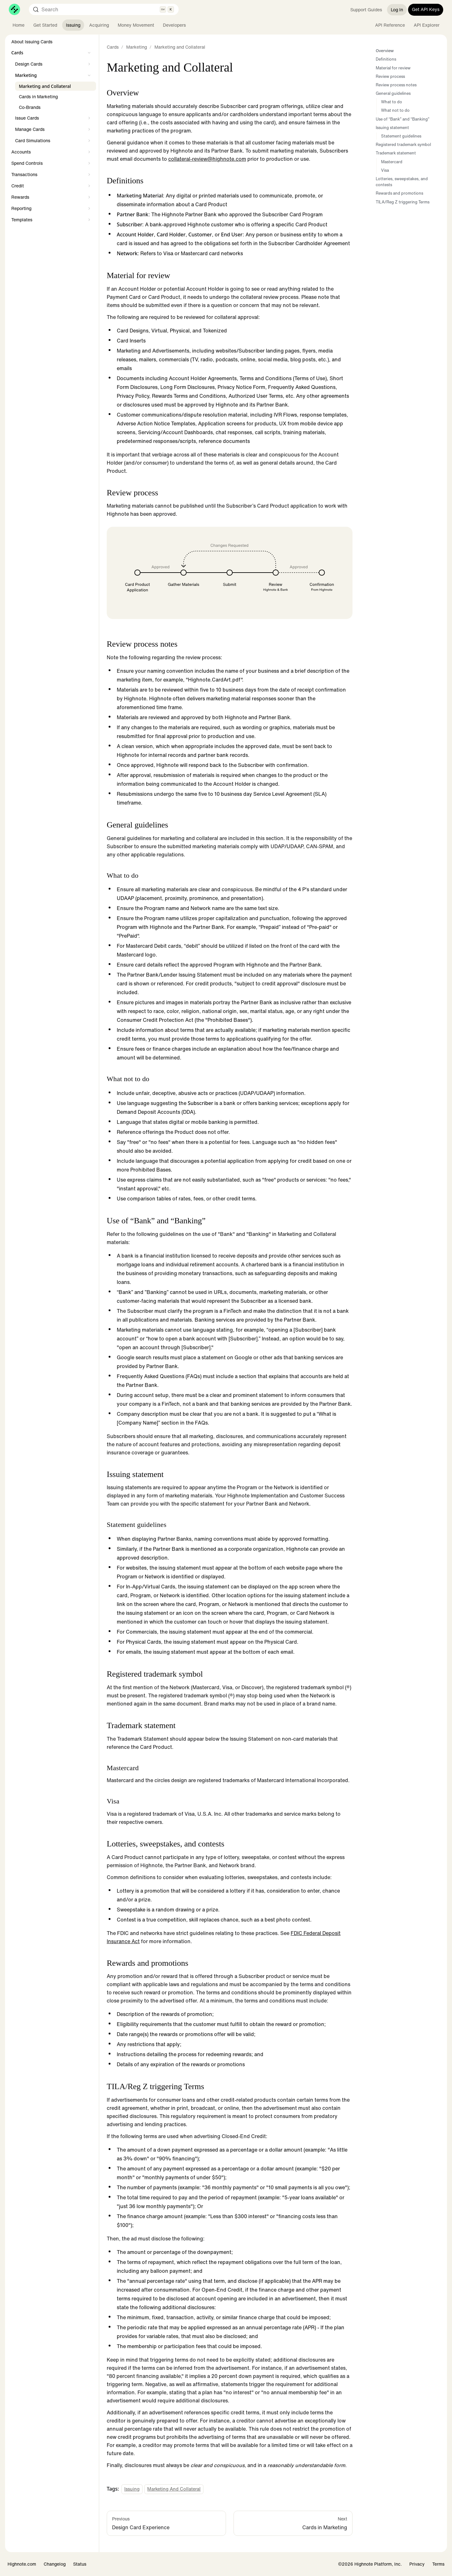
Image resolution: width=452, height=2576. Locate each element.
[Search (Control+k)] (104, 9)
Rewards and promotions (399, 193)
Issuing (73, 25)
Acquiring (99, 25)
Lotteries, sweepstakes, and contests (402, 182)
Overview (385, 50)
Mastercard (391, 161)
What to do (391, 102)
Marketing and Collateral (174, 2489)
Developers (174, 25)
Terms (438, 2564)
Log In (397, 9)
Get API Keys (425, 9)
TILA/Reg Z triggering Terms (402, 202)
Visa (385, 170)
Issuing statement (392, 128)
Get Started (45, 25)
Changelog (55, 2564)
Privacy (417, 2564)
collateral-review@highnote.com (207, 159)
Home (18, 25)
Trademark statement (396, 153)
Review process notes (396, 85)
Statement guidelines (401, 136)
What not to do (395, 110)
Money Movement (136, 25)
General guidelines (393, 93)
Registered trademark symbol (403, 145)
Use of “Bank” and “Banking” (402, 119)
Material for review (393, 68)
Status (79, 2564)
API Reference (390, 25)
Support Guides (366, 9)
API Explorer (426, 25)
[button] (52, 53)
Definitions (386, 59)
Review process (390, 76)
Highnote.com (22, 2564)
